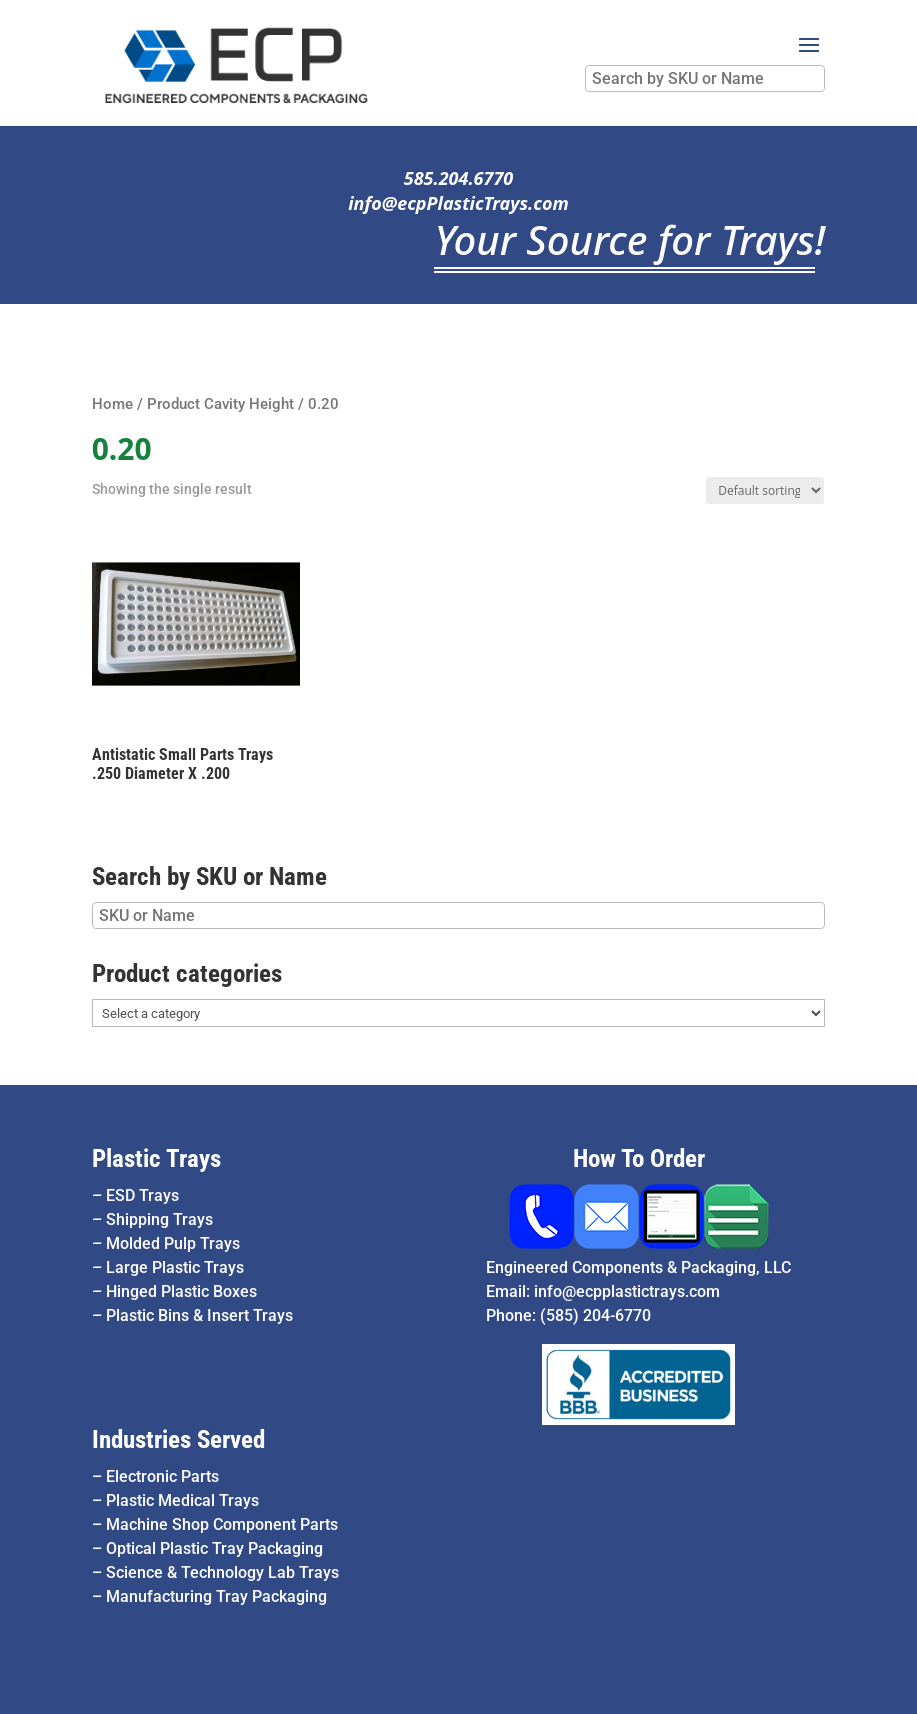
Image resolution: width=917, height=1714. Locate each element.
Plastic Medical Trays (182, 1500)
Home (112, 404)
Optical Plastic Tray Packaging (214, 1548)
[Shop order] (765, 490)
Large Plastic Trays (175, 1267)
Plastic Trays (156, 1158)
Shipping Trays (159, 1219)
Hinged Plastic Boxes (181, 1291)
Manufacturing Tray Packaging (216, 1596)
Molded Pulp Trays (173, 1243)
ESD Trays (142, 1195)
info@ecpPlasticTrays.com (458, 203)
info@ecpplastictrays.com (627, 1291)
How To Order (639, 1158)
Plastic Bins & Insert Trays (199, 1315)
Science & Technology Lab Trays (222, 1572)
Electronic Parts (162, 1476)
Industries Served (178, 1439)
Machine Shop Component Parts (222, 1524)
